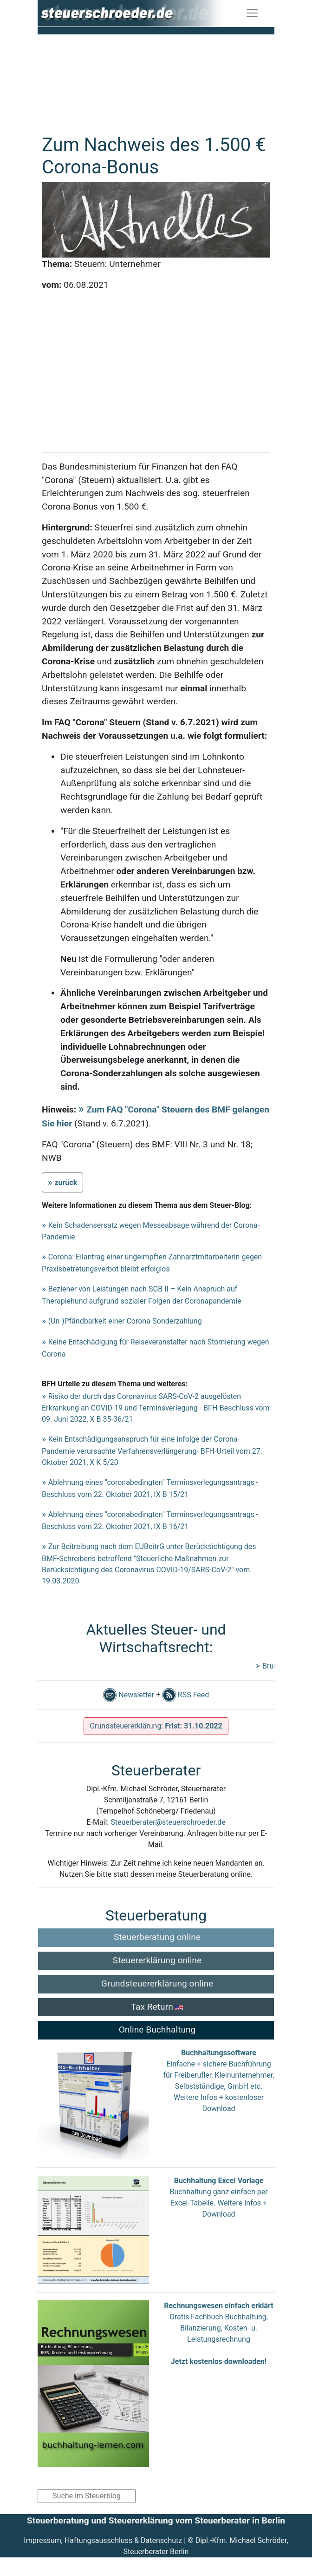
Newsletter (129, 1694)
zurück (65, 1182)
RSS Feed (185, 1694)
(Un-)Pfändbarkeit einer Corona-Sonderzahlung (125, 1321)
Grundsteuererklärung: (156, 1726)
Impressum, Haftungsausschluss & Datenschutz (103, 2540)
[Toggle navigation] (252, 13)
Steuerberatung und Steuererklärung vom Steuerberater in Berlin (156, 2520)
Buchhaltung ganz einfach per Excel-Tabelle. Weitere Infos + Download (218, 2202)
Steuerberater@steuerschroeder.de (167, 1822)
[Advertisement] (156, 70)
